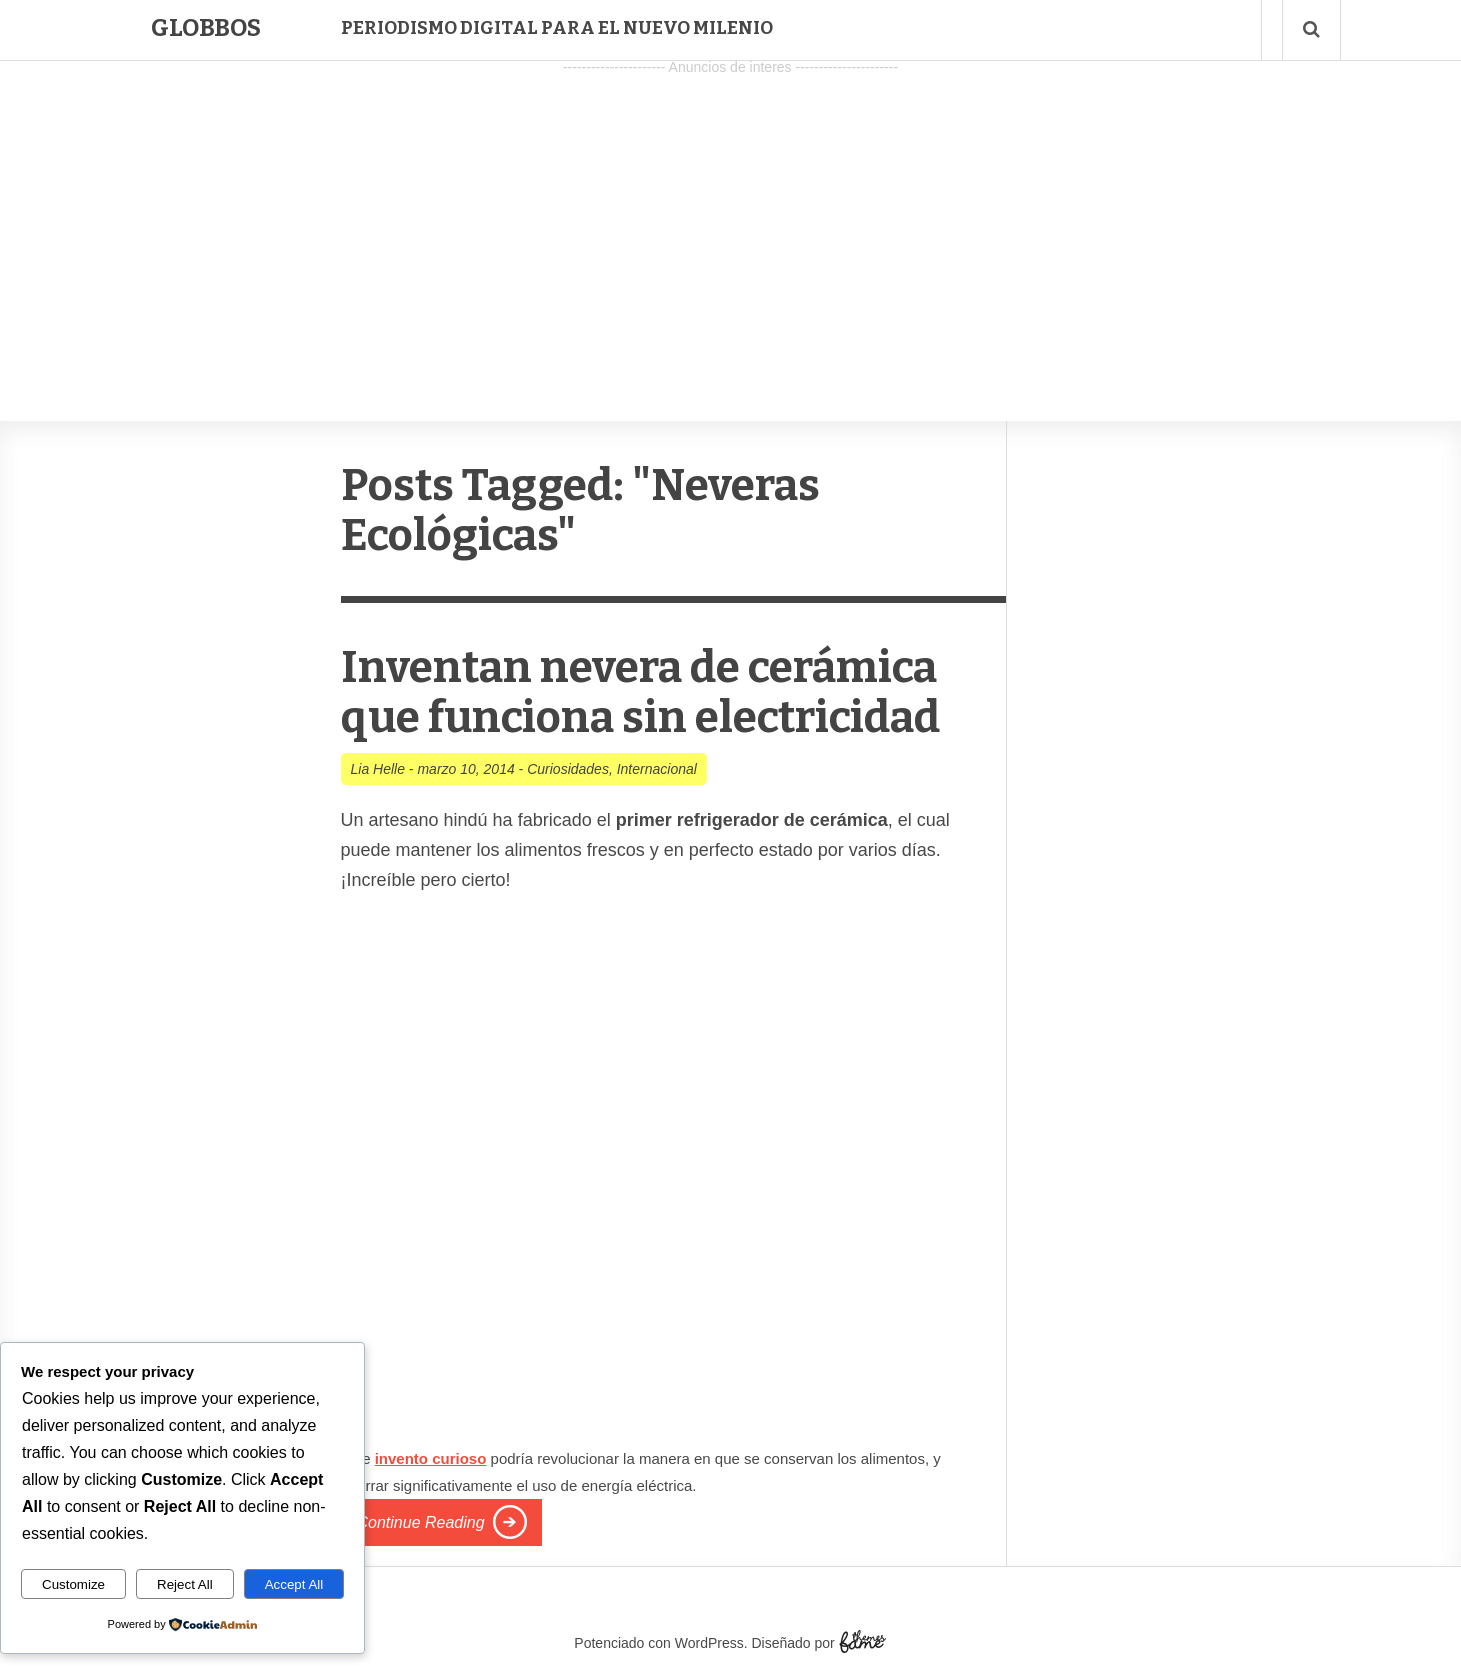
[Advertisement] (731, 221)
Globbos (206, 28)
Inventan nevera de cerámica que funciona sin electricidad (640, 692)
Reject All (185, 1584)
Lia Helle (378, 769)
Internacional (657, 769)
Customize (73, 1584)
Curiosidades (568, 769)
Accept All (294, 1584)
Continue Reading (421, 1522)
